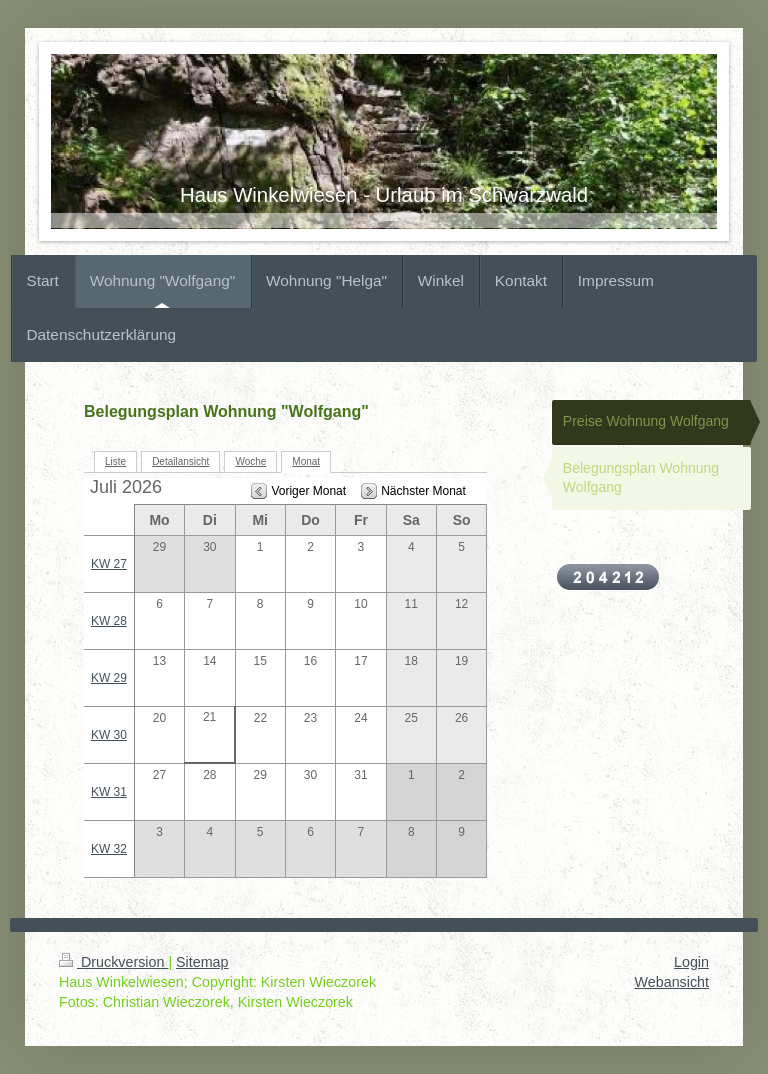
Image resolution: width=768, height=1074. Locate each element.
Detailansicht (180, 461)
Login (691, 962)
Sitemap (202, 962)
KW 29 (109, 678)
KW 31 (109, 792)
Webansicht (672, 982)
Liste (115, 461)
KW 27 (109, 564)
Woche (250, 461)
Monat (306, 461)
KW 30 (109, 735)
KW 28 (109, 621)
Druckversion (113, 962)
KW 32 (109, 849)
